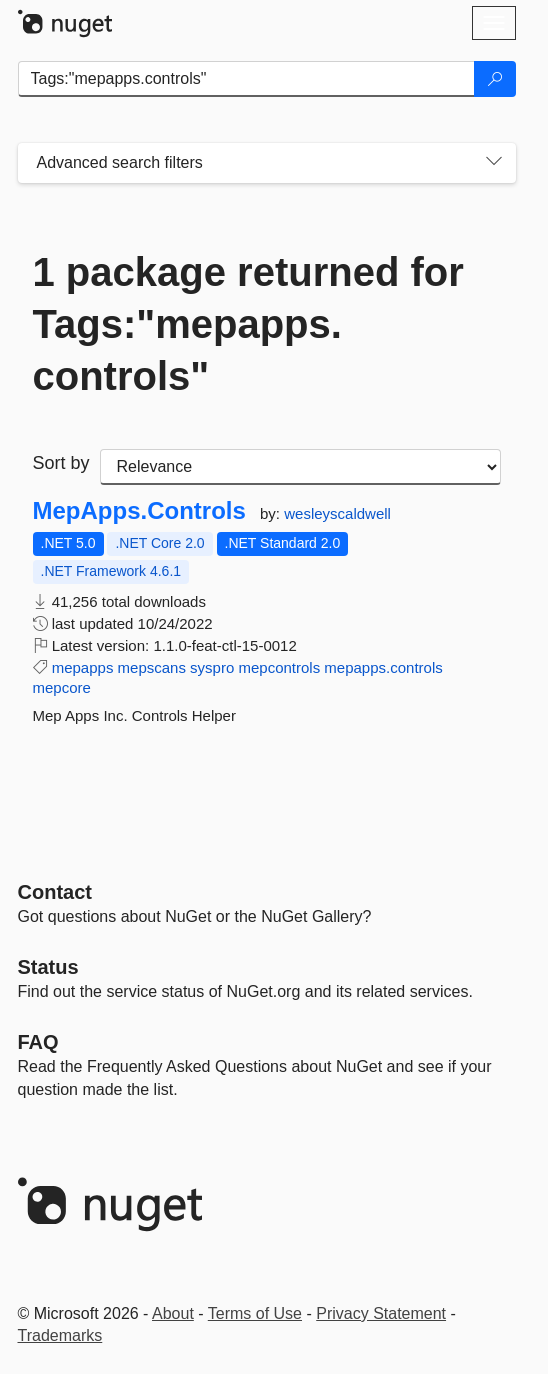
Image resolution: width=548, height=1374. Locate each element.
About (173, 1313)
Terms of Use (255, 1313)
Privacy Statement (381, 1313)
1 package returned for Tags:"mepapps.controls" (248, 324)
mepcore (62, 687)
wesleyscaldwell (337, 513)
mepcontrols (279, 667)
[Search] (495, 79)
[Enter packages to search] (246, 79)
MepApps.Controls (139, 511)
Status (48, 967)
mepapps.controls (383, 667)
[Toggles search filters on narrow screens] (494, 163)
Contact (55, 892)
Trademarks (60, 1335)
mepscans (152, 667)
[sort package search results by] (300, 467)
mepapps (83, 667)
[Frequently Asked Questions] (38, 1042)
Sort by (61, 463)
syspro (212, 667)
